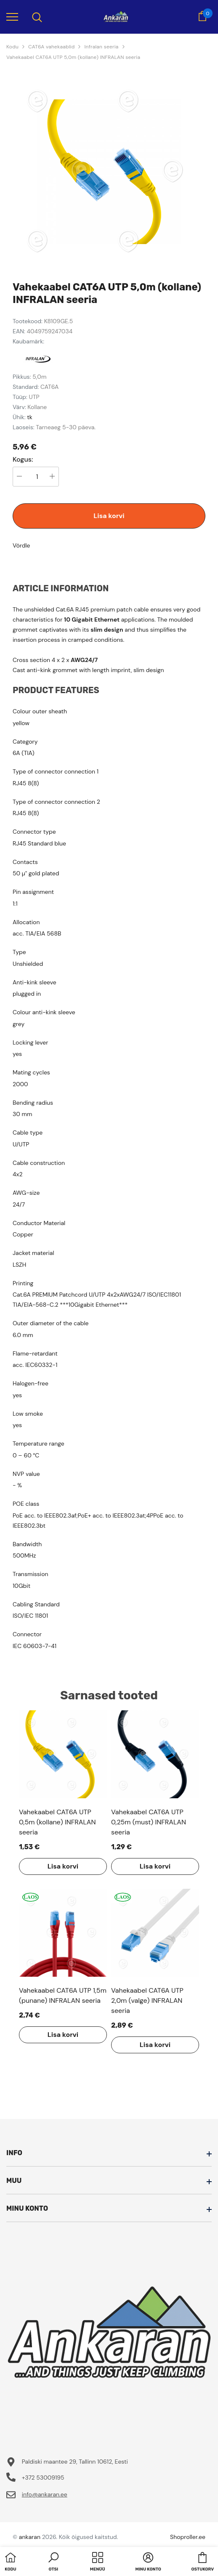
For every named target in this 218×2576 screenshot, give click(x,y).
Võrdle (21, 545)
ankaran (29, 2537)
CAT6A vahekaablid (51, 46)
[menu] (12, 16)
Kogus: (23, 459)
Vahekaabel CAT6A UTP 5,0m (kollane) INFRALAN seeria (73, 57)
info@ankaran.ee (44, 2494)
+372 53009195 (43, 2477)
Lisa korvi (108, 515)
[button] (53, 2562)
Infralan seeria (101, 46)
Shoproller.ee (187, 2537)
